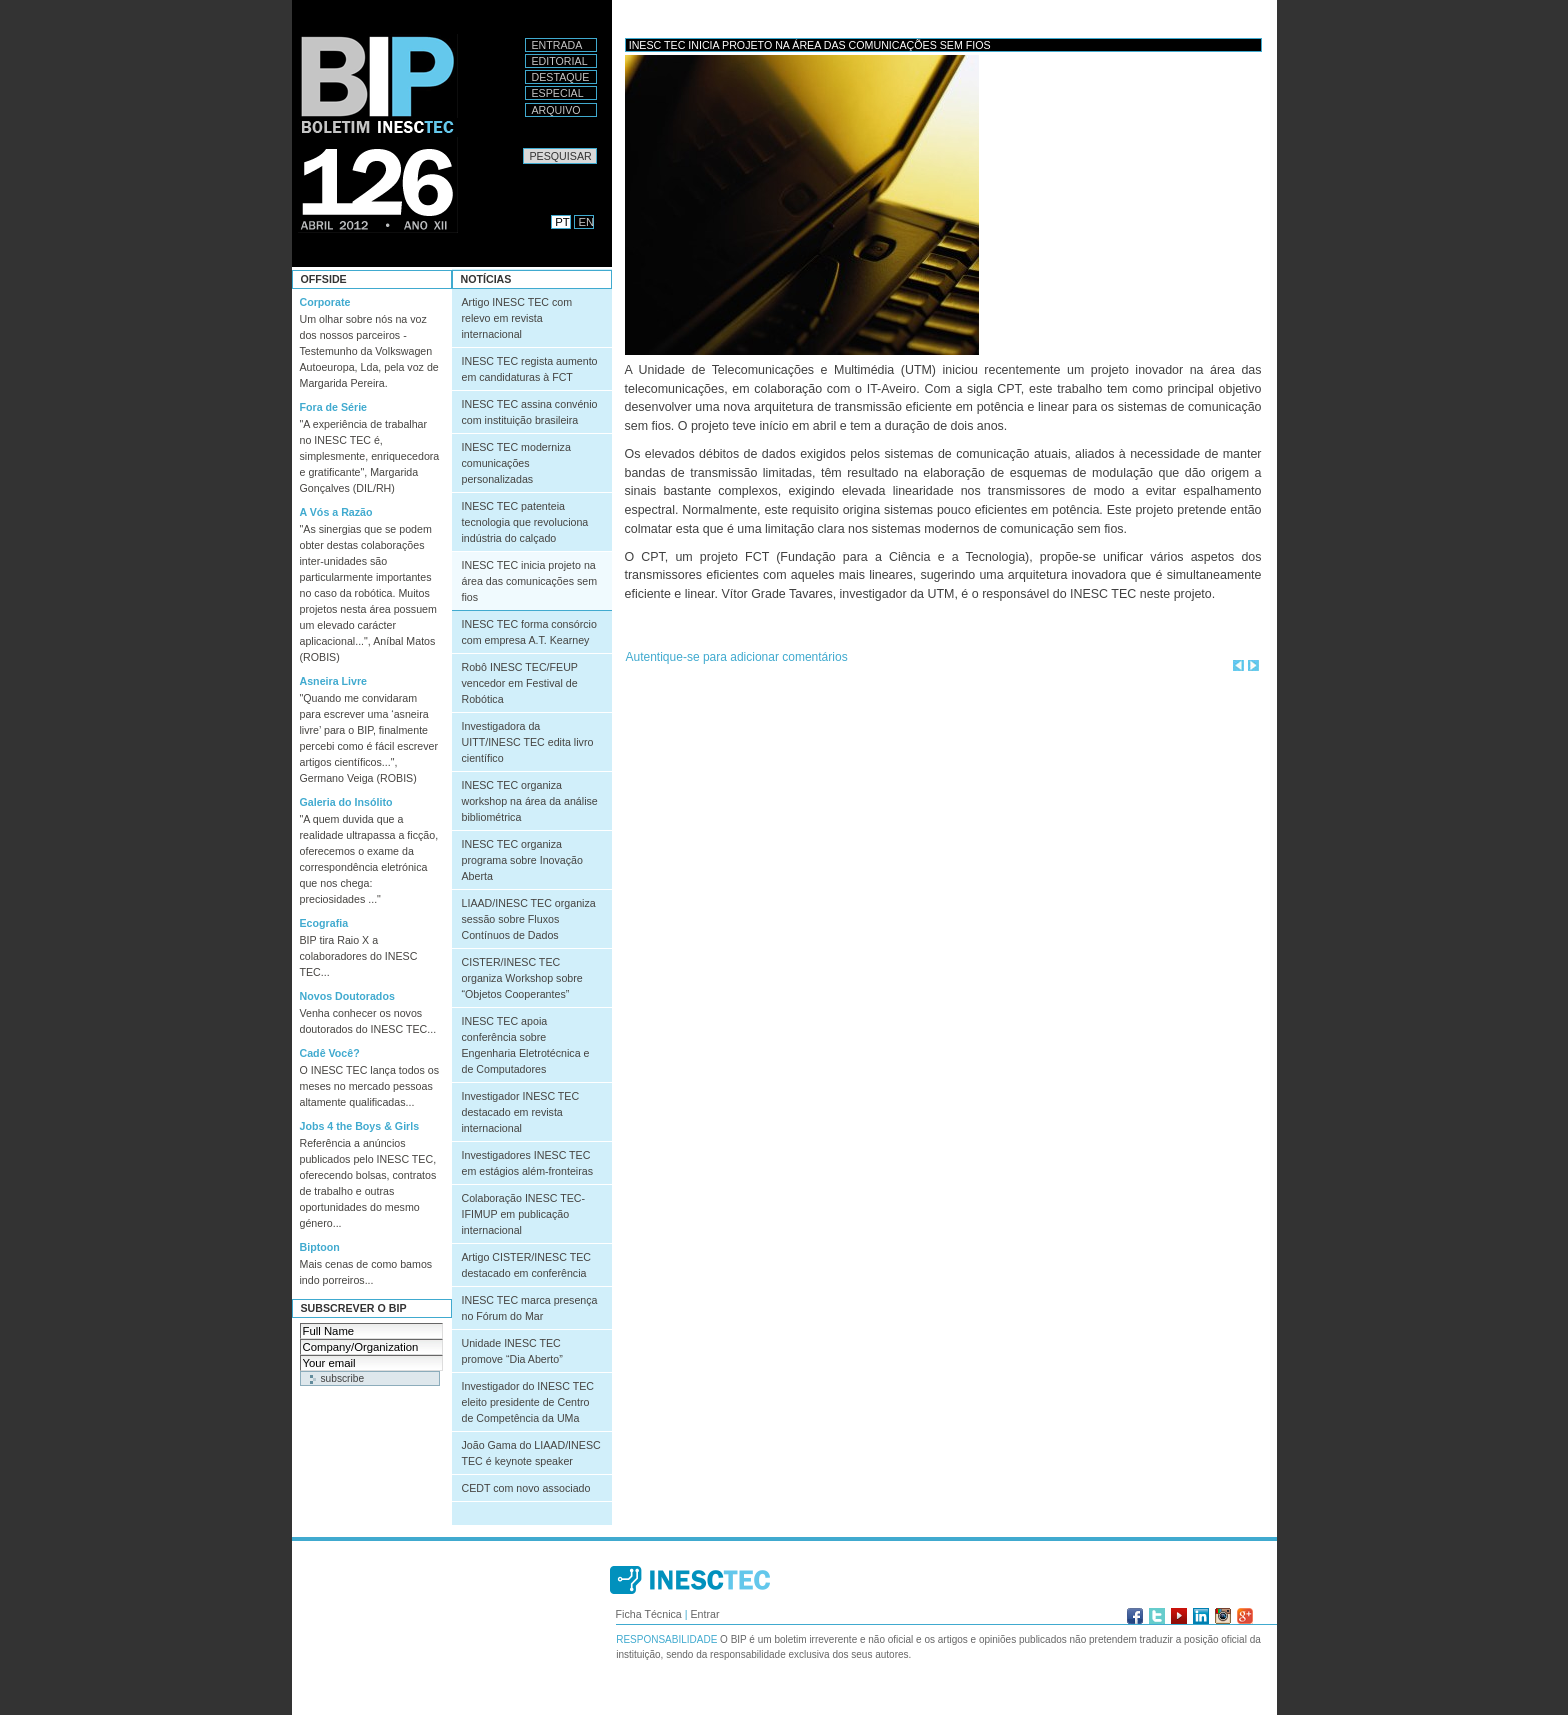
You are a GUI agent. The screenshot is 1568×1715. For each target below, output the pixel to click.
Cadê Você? (330, 1053)
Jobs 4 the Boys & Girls (360, 1126)
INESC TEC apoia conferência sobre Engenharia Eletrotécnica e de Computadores (526, 1045)
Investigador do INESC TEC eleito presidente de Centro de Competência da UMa (528, 1402)
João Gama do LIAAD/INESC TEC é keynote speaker (531, 1453)
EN (587, 222)
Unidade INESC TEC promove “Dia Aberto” (512, 1351)
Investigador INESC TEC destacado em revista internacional (521, 1112)
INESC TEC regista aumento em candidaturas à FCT (530, 369)
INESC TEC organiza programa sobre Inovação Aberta (522, 860)
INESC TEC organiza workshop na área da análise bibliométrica (530, 801)
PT (562, 222)
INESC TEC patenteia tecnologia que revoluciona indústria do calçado (525, 522)
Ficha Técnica (649, 1614)
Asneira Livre (334, 681)
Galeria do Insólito (346, 802)
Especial (558, 93)
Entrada (557, 45)
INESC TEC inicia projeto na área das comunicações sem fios (530, 581)
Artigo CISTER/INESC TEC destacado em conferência (526, 1265)
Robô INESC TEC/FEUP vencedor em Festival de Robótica (520, 683)
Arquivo (556, 110)
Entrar (704, 1614)
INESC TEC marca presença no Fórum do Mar (530, 1308)
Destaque (561, 77)
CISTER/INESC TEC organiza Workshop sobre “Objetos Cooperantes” (522, 978)
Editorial (560, 61)
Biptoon (320, 1247)
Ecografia (324, 923)
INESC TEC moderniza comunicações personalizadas (516, 463)
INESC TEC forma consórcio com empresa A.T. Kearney (529, 632)
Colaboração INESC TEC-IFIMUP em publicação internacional (524, 1214)
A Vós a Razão (336, 512)
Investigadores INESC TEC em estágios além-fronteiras (527, 1163)
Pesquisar (522, 147)
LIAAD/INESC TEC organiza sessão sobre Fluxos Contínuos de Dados (529, 919)
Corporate (325, 302)
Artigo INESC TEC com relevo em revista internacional (517, 318)
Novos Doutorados (347, 996)
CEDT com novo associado (526, 1488)
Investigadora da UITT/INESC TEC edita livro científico (528, 742)
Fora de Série (334, 407)
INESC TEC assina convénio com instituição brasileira (530, 412)
